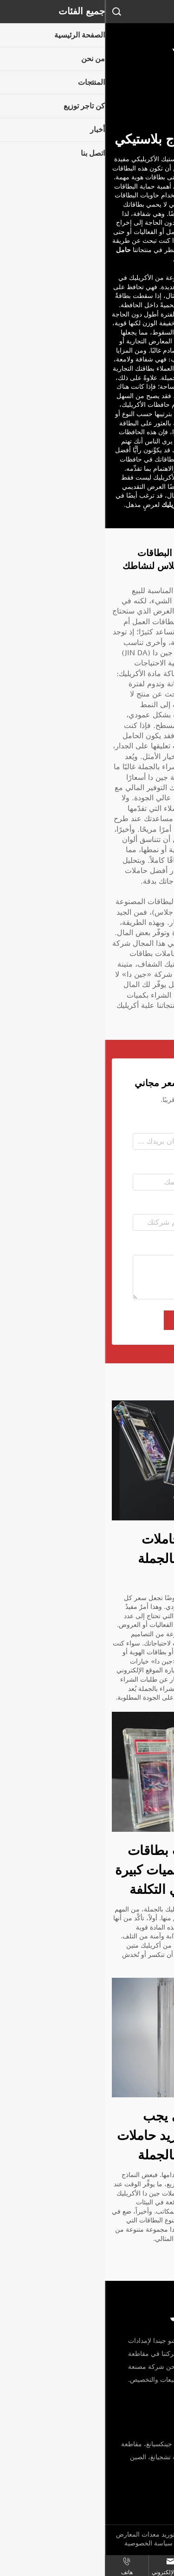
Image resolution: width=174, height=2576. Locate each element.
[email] (124, 2497)
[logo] (87, 41)
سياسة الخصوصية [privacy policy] (43, 2543)
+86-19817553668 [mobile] (127, 2477)
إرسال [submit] (87, 1320)
